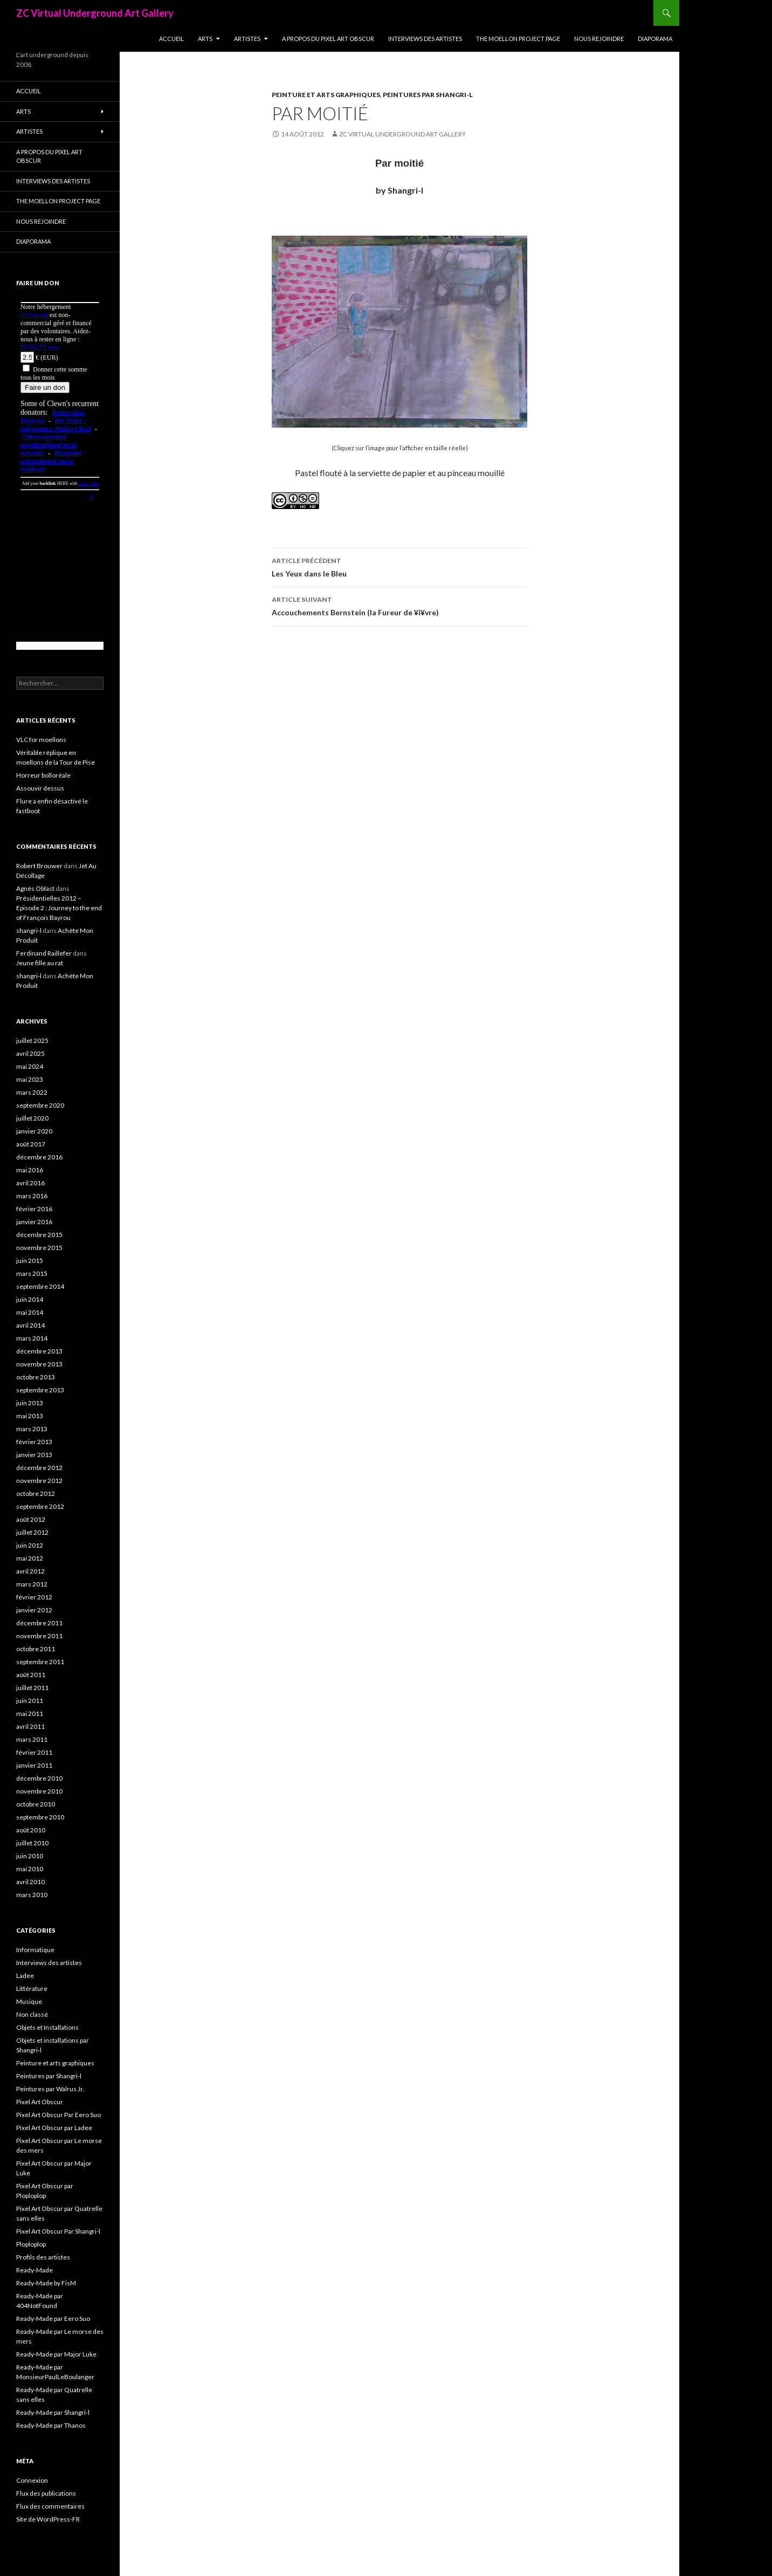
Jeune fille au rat (39, 963)
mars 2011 (31, 1739)
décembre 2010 (39, 1778)
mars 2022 (31, 1092)
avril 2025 (30, 1053)
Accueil (171, 38)
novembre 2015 (39, 1248)
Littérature (31, 1988)
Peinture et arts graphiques (326, 95)
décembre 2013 (39, 1351)
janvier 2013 (34, 1455)
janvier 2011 (34, 1765)
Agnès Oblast (35, 888)
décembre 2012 (39, 1468)
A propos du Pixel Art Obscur (328, 38)
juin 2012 (29, 1545)
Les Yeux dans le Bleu (399, 566)
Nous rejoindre (599, 38)
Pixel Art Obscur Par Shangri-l (58, 2231)
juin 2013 (29, 1403)
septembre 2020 (40, 1105)
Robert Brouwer (39, 866)
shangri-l (29, 930)
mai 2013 (29, 1416)
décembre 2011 (39, 1623)
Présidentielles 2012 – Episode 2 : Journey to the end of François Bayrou (59, 908)
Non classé (32, 2014)
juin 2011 (29, 1700)
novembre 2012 (39, 1480)
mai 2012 (29, 1558)
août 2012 (30, 1519)
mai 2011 (29, 1713)
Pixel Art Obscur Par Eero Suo (58, 2115)
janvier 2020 (34, 1131)
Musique (29, 2001)
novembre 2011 (39, 1636)
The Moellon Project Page (518, 38)
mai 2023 (29, 1079)
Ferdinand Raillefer (44, 953)
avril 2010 (30, 1882)
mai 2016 (29, 1170)
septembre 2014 (40, 1286)
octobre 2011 (35, 1649)
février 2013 (34, 1442)
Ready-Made (34, 2270)
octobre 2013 (35, 1377)
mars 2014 (31, 1338)
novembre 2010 (39, 1791)
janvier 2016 (34, 1222)
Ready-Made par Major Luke (56, 2354)
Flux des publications (46, 2493)
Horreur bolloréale (43, 775)
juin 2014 (29, 1299)
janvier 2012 (34, 1610)
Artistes (247, 38)
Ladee (25, 1976)
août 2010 (30, 1830)
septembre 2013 (40, 1390)
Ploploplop (31, 2244)
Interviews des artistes (425, 38)
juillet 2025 (32, 1040)
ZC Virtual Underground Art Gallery (95, 13)
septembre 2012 (40, 1506)
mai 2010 (29, 1869)
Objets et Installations (47, 2027)
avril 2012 (30, 1571)
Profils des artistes (43, 2257)
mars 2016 (31, 1196)
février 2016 (34, 1209)
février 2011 (34, 1752)
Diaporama (655, 38)
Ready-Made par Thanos (51, 2425)
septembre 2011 (40, 1662)
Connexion (32, 2480)
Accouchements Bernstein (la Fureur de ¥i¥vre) (399, 605)
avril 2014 (30, 1325)
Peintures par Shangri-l (428, 95)
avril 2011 (30, 1726)
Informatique (35, 1950)
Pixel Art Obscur (39, 2102)
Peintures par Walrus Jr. (50, 2089)
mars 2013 (31, 1429)
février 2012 (34, 1597)
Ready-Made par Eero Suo (53, 2318)
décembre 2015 (39, 1235)
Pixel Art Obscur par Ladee (54, 2128)
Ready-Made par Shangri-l (52, 2412)
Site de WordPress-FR (48, 2519)
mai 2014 (29, 1312)
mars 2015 (31, 1273)
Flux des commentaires (50, 2506)
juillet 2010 (32, 1843)
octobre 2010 (35, 1804)
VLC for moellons (41, 740)
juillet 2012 (32, 1532)
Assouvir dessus (40, 788)
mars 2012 (31, 1584)
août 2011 (30, 1675)
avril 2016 (30, 1183)
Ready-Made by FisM (46, 2283)
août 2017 (30, 1144)
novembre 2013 (39, 1364)
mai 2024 (29, 1066)
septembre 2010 (40, 1817)
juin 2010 (29, 1856)
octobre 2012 (35, 1493)
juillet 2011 (32, 1688)
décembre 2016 (39, 1157)
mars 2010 (31, 1895)
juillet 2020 (32, 1118)
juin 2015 (29, 1260)
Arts (205, 38)
